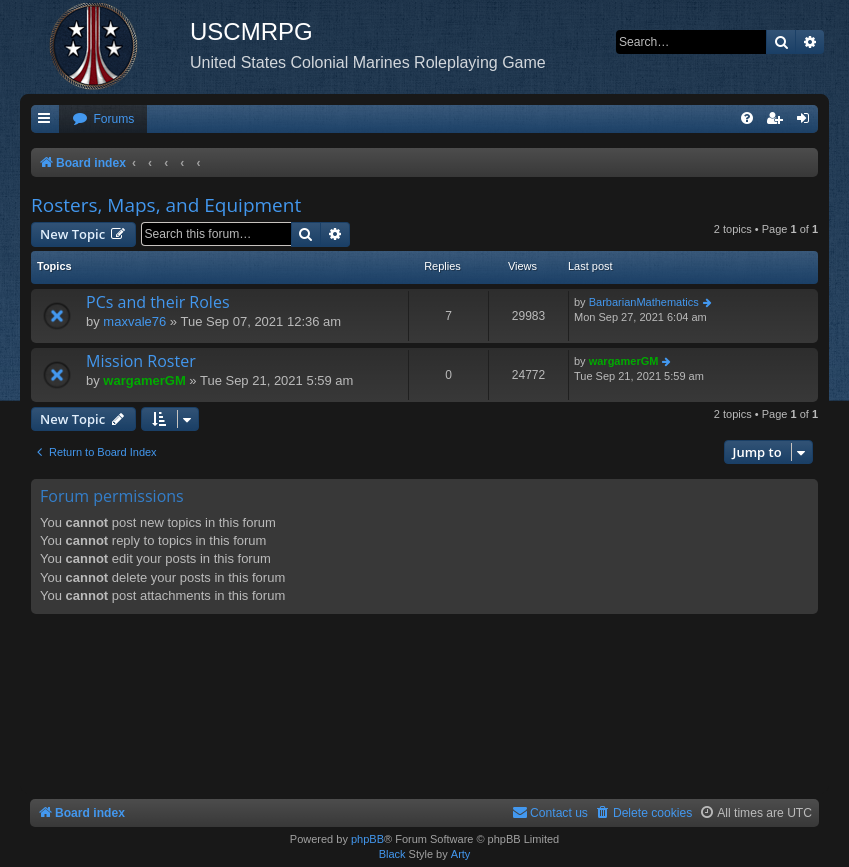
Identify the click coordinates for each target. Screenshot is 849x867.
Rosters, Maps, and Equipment (166, 205)
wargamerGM (144, 380)
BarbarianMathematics (644, 302)
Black (392, 854)
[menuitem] (103, 119)
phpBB (367, 839)
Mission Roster (141, 361)
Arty (461, 854)
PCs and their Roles (158, 302)
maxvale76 (134, 321)
